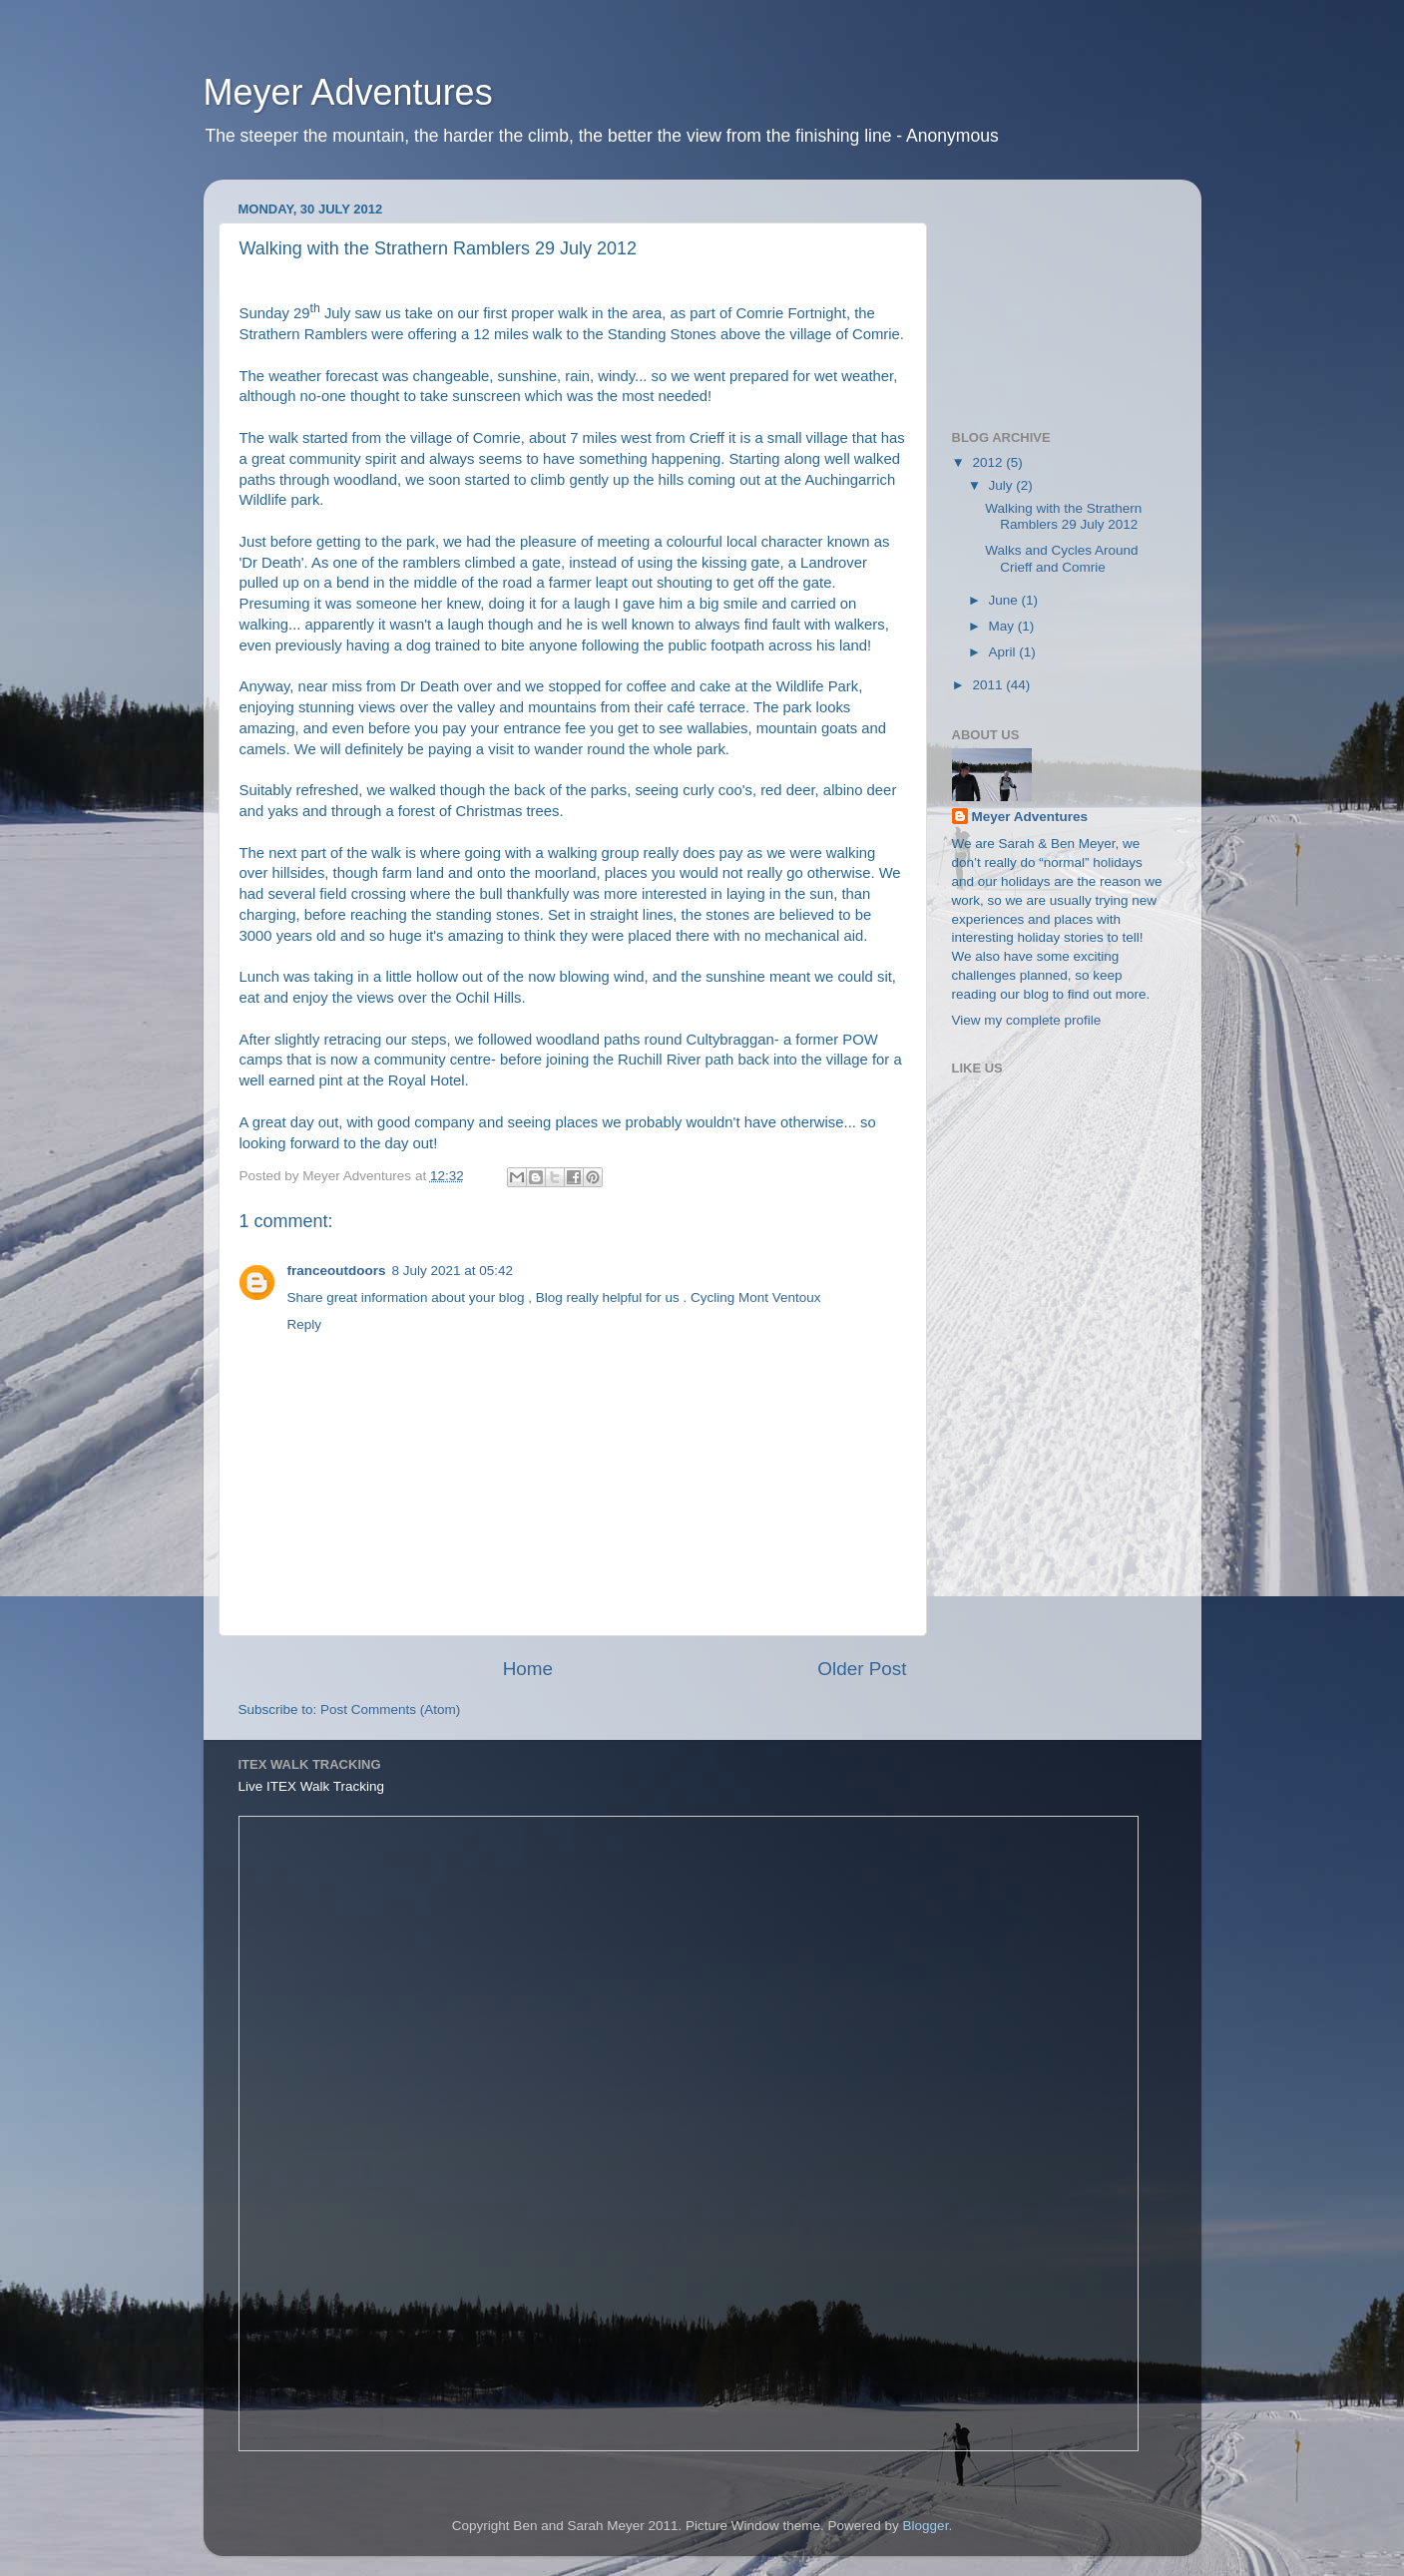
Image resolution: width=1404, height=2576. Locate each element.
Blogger (926, 2525)
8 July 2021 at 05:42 (453, 1270)
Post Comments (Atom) (390, 1709)
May (1003, 626)
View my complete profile (1027, 1020)
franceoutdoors (336, 1270)
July (1003, 485)
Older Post (861, 1668)
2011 (989, 684)
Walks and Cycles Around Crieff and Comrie (1061, 558)
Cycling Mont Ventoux (756, 1297)
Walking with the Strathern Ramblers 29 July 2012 (1063, 516)
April (1004, 651)
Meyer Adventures (348, 92)
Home (528, 1668)
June (1005, 600)
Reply (304, 1324)
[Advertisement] (1052, 294)
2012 (989, 462)
